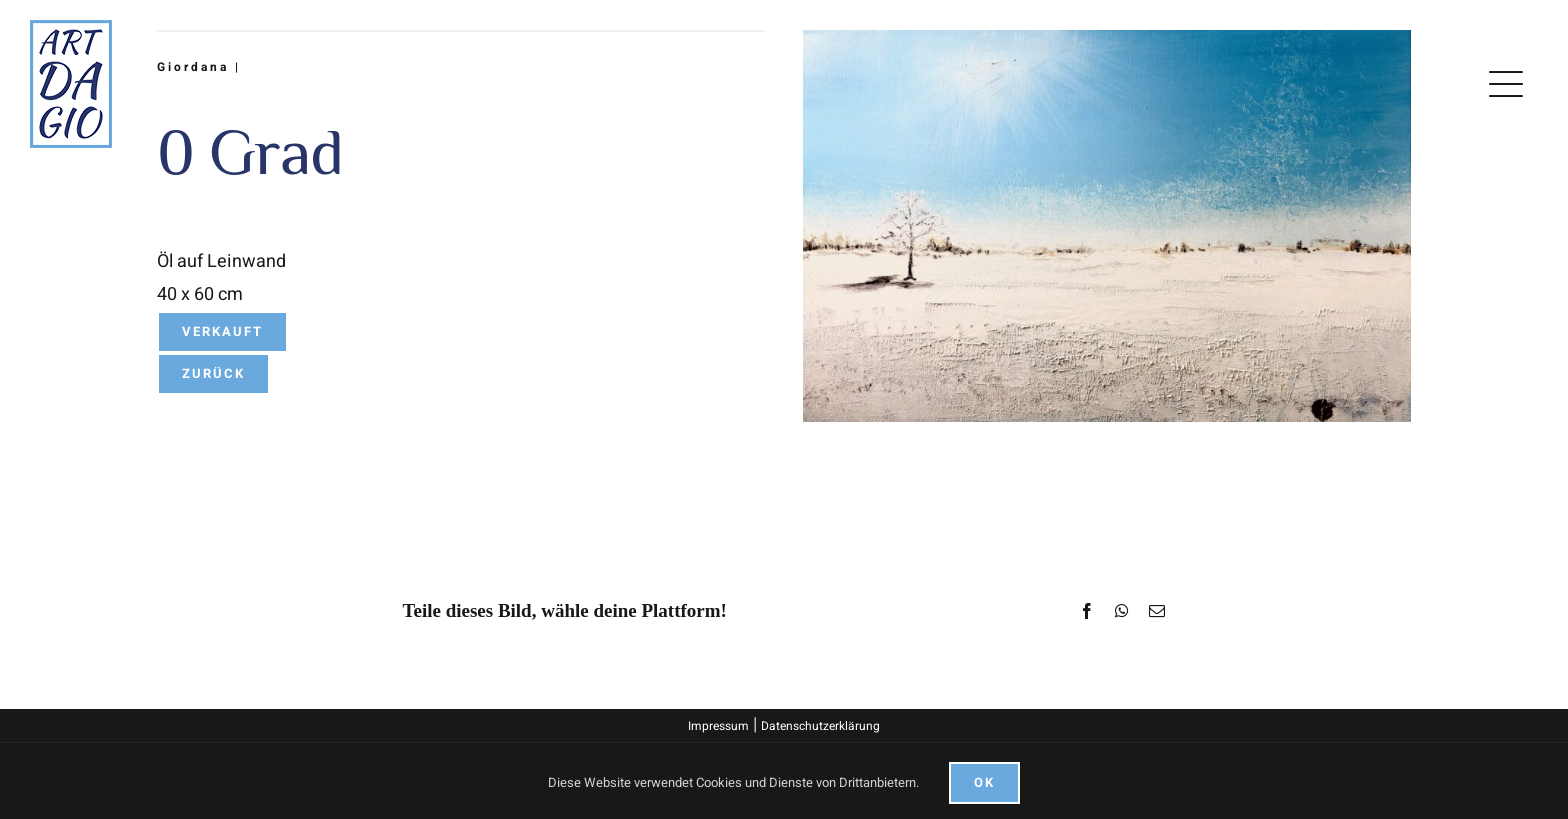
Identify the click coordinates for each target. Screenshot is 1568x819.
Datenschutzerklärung (820, 726)
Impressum (718, 726)
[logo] (71, 28)
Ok (984, 782)
